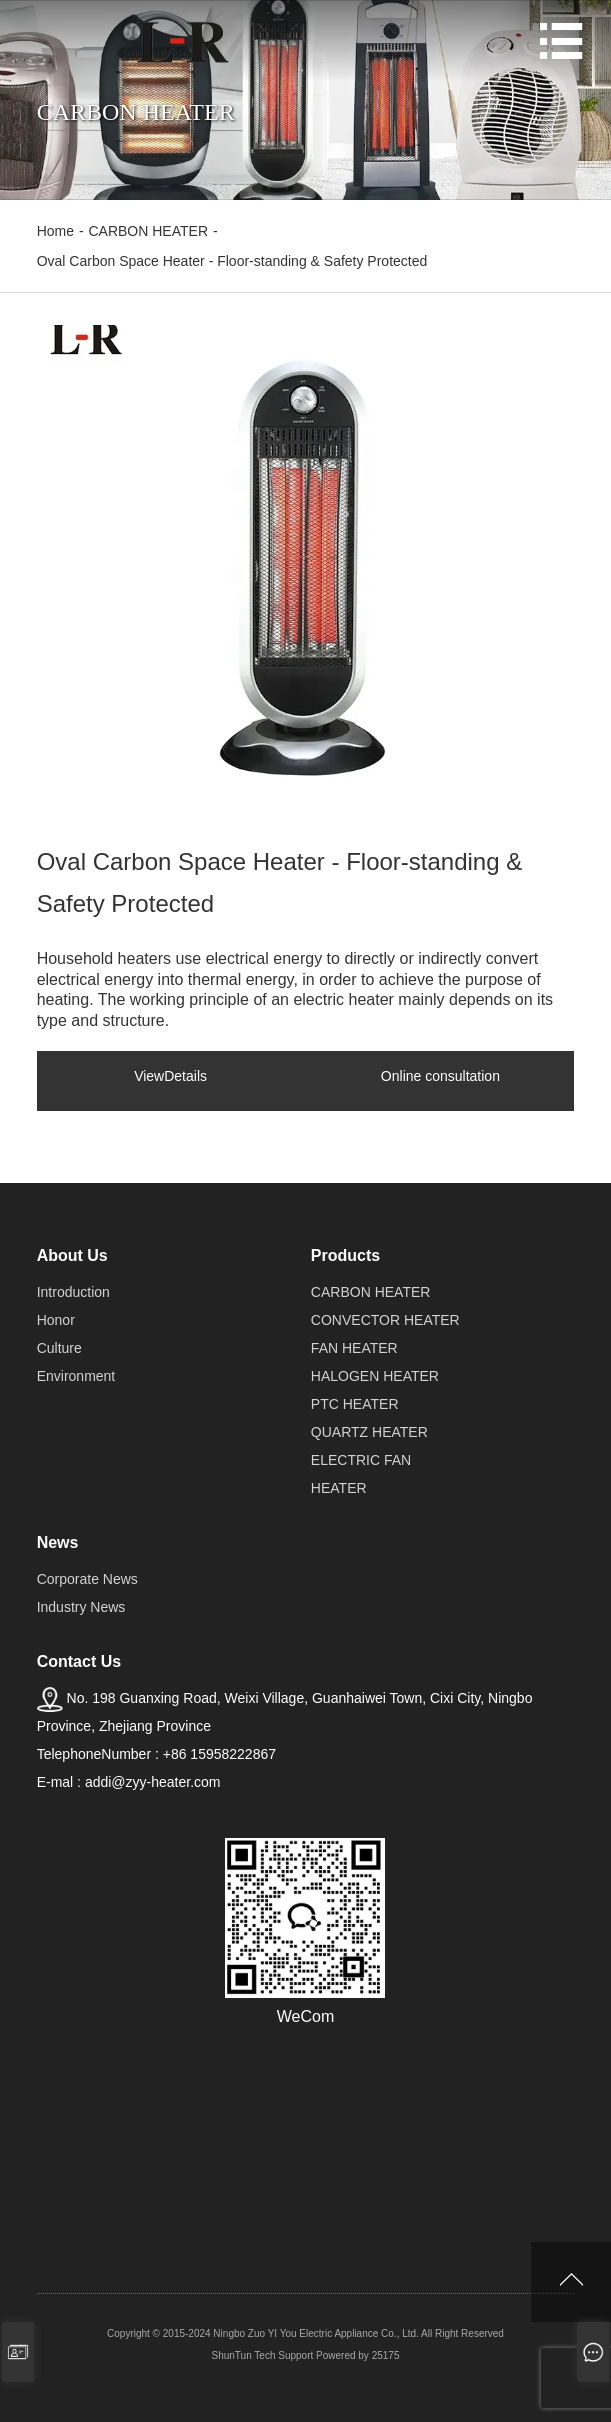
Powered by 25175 (357, 2355)
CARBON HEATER (148, 231)
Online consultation (440, 1076)
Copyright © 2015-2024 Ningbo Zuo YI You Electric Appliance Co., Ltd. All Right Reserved (305, 2333)
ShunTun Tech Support (263, 2355)
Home (55, 231)
